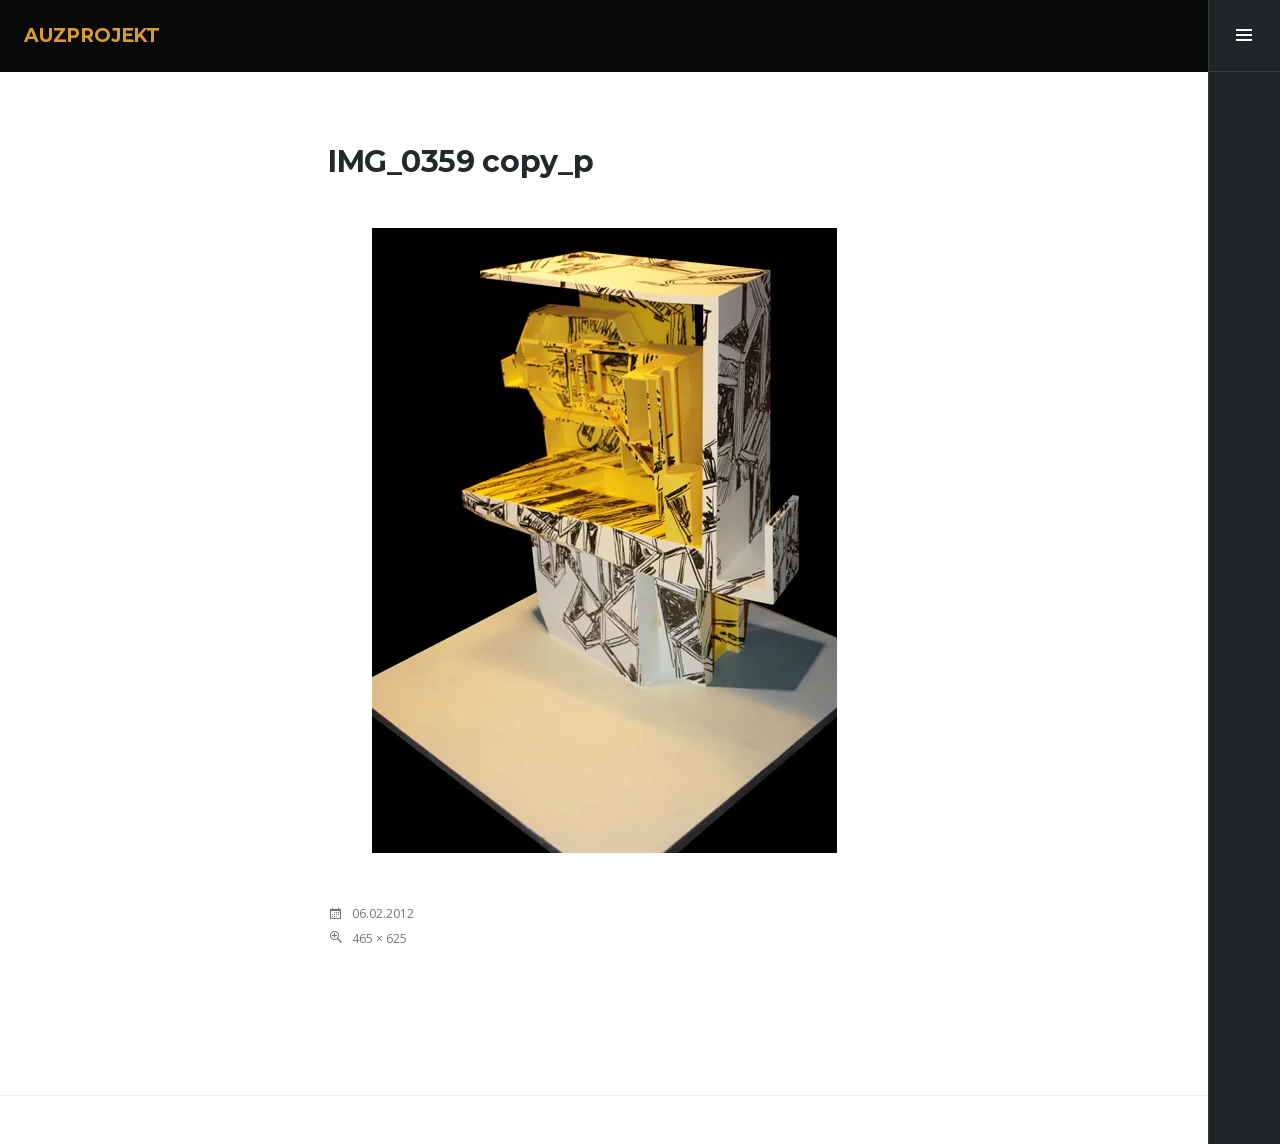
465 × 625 (379, 938)
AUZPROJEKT (92, 35)
